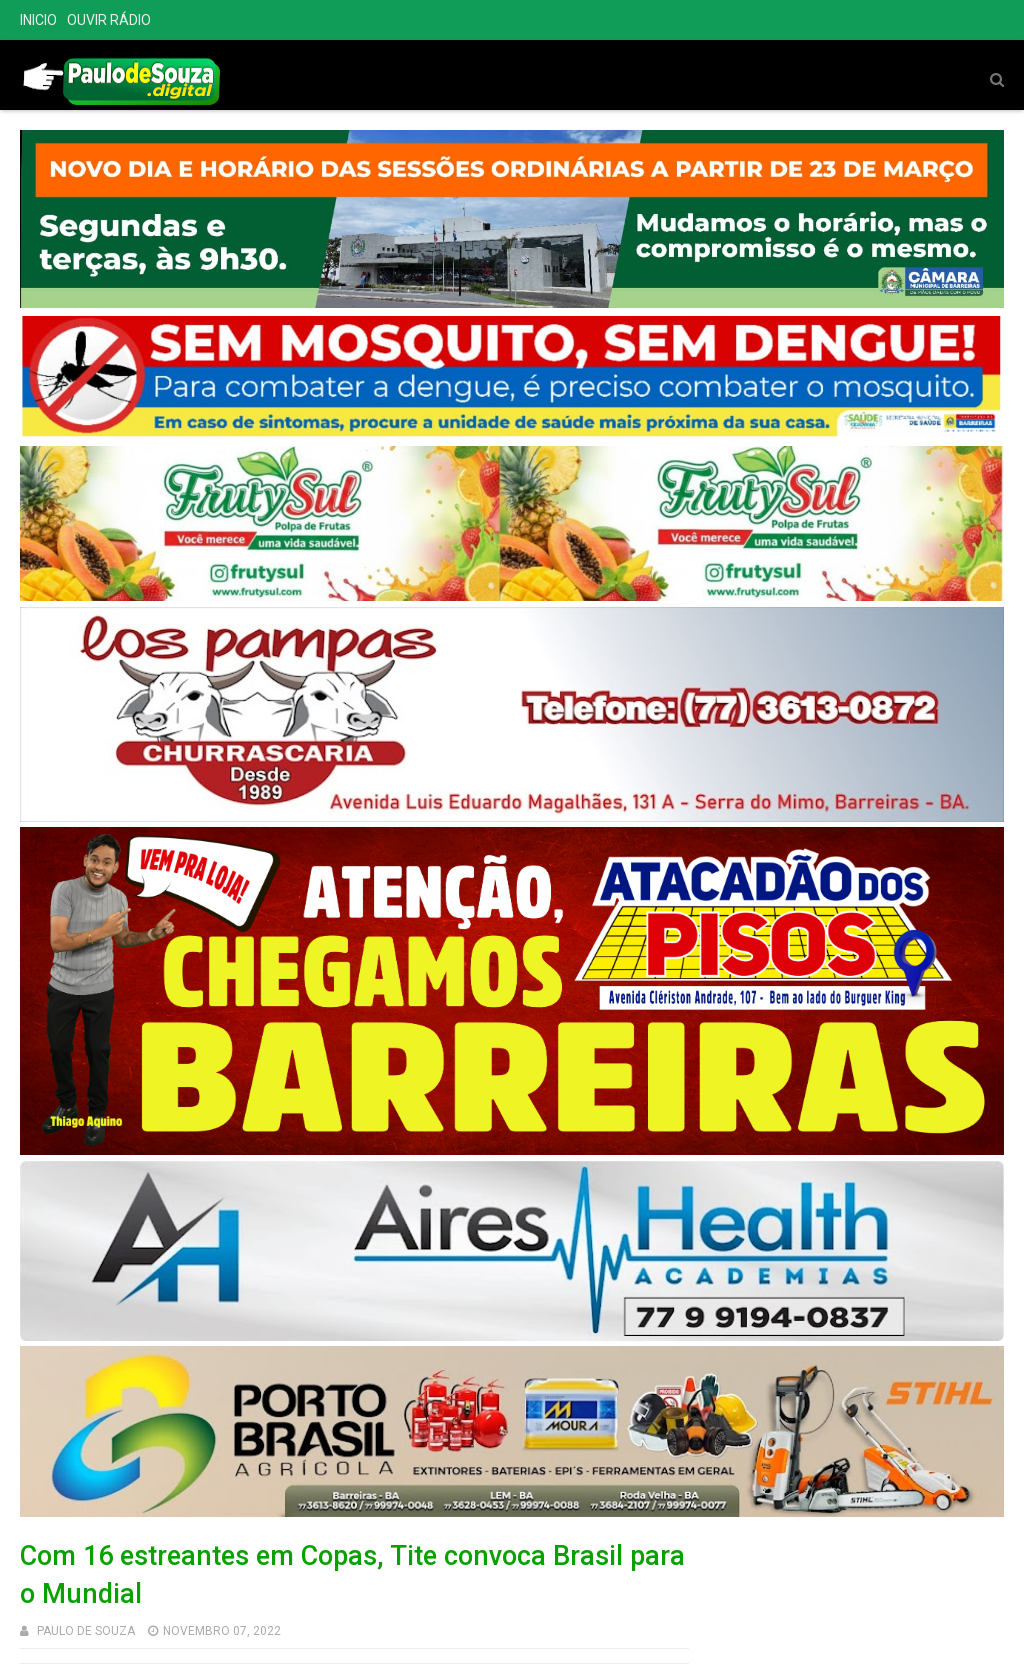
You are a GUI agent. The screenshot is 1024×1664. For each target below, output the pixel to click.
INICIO (38, 20)
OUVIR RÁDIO (109, 20)
